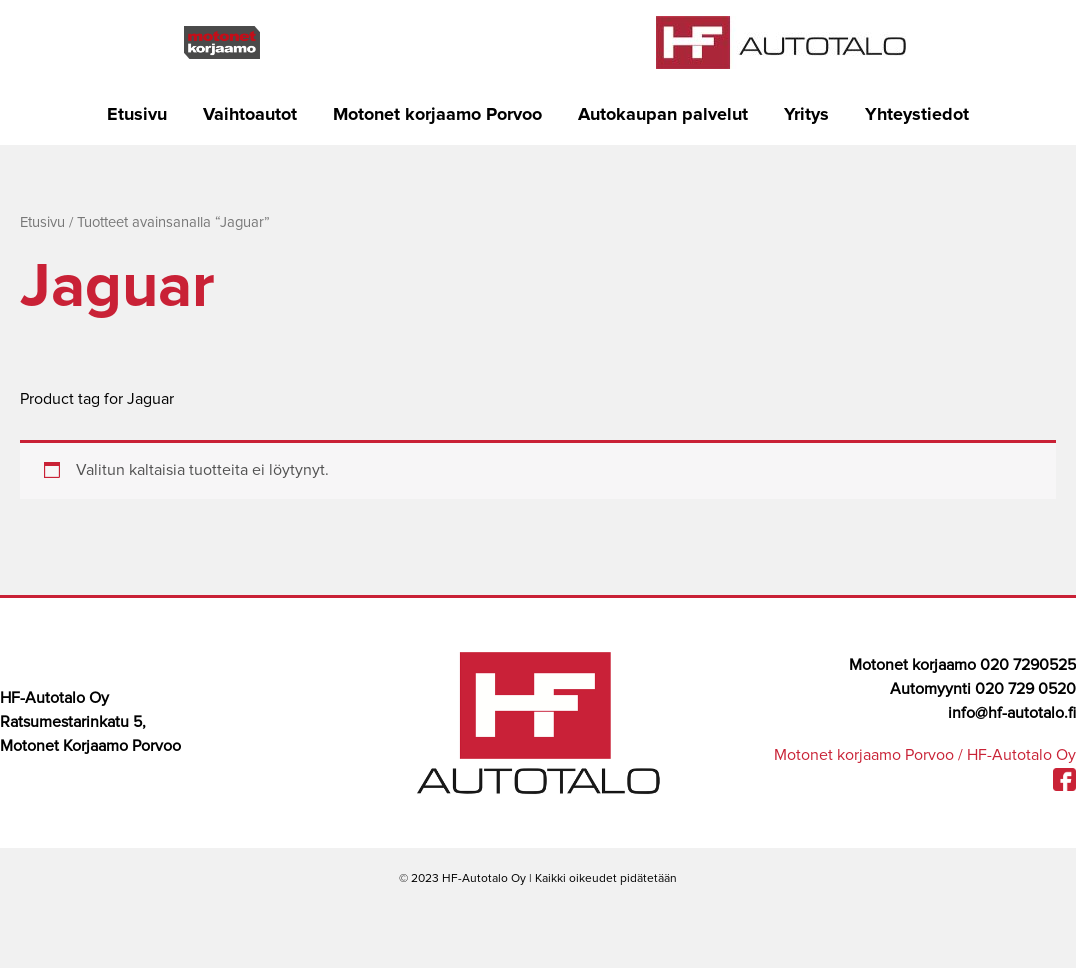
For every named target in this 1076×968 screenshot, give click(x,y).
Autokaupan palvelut (663, 115)
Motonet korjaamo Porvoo (437, 115)
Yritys (806, 115)
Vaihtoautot (250, 115)
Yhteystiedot (917, 115)
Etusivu (137, 115)
